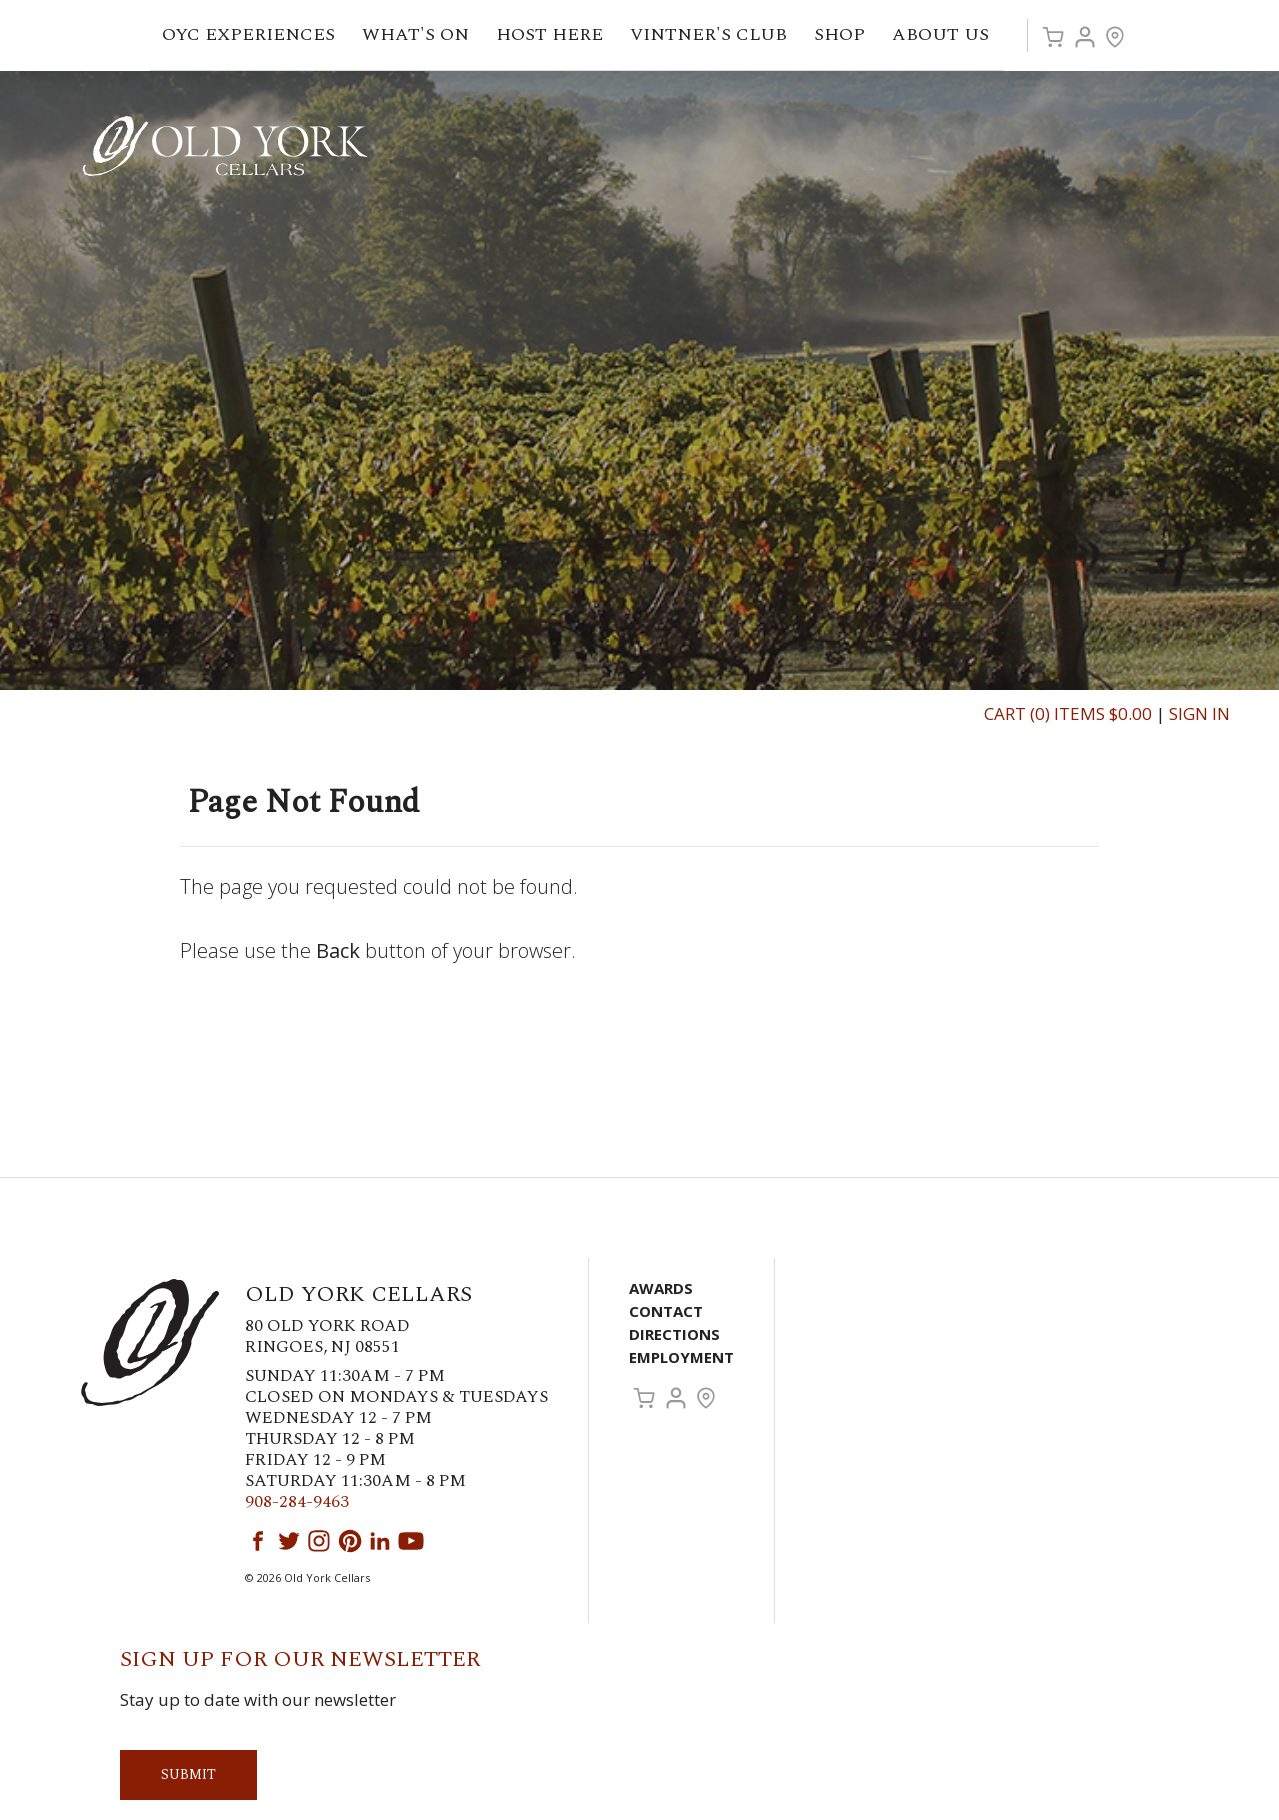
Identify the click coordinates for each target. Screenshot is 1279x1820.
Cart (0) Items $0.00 (1068, 713)
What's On (423, 34)
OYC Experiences (256, 34)
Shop (847, 34)
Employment (681, 1357)
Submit (188, 1774)
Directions (674, 1334)
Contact (666, 1311)
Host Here (557, 34)
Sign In (1199, 713)
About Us (948, 34)
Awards (661, 1288)
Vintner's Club (716, 34)
